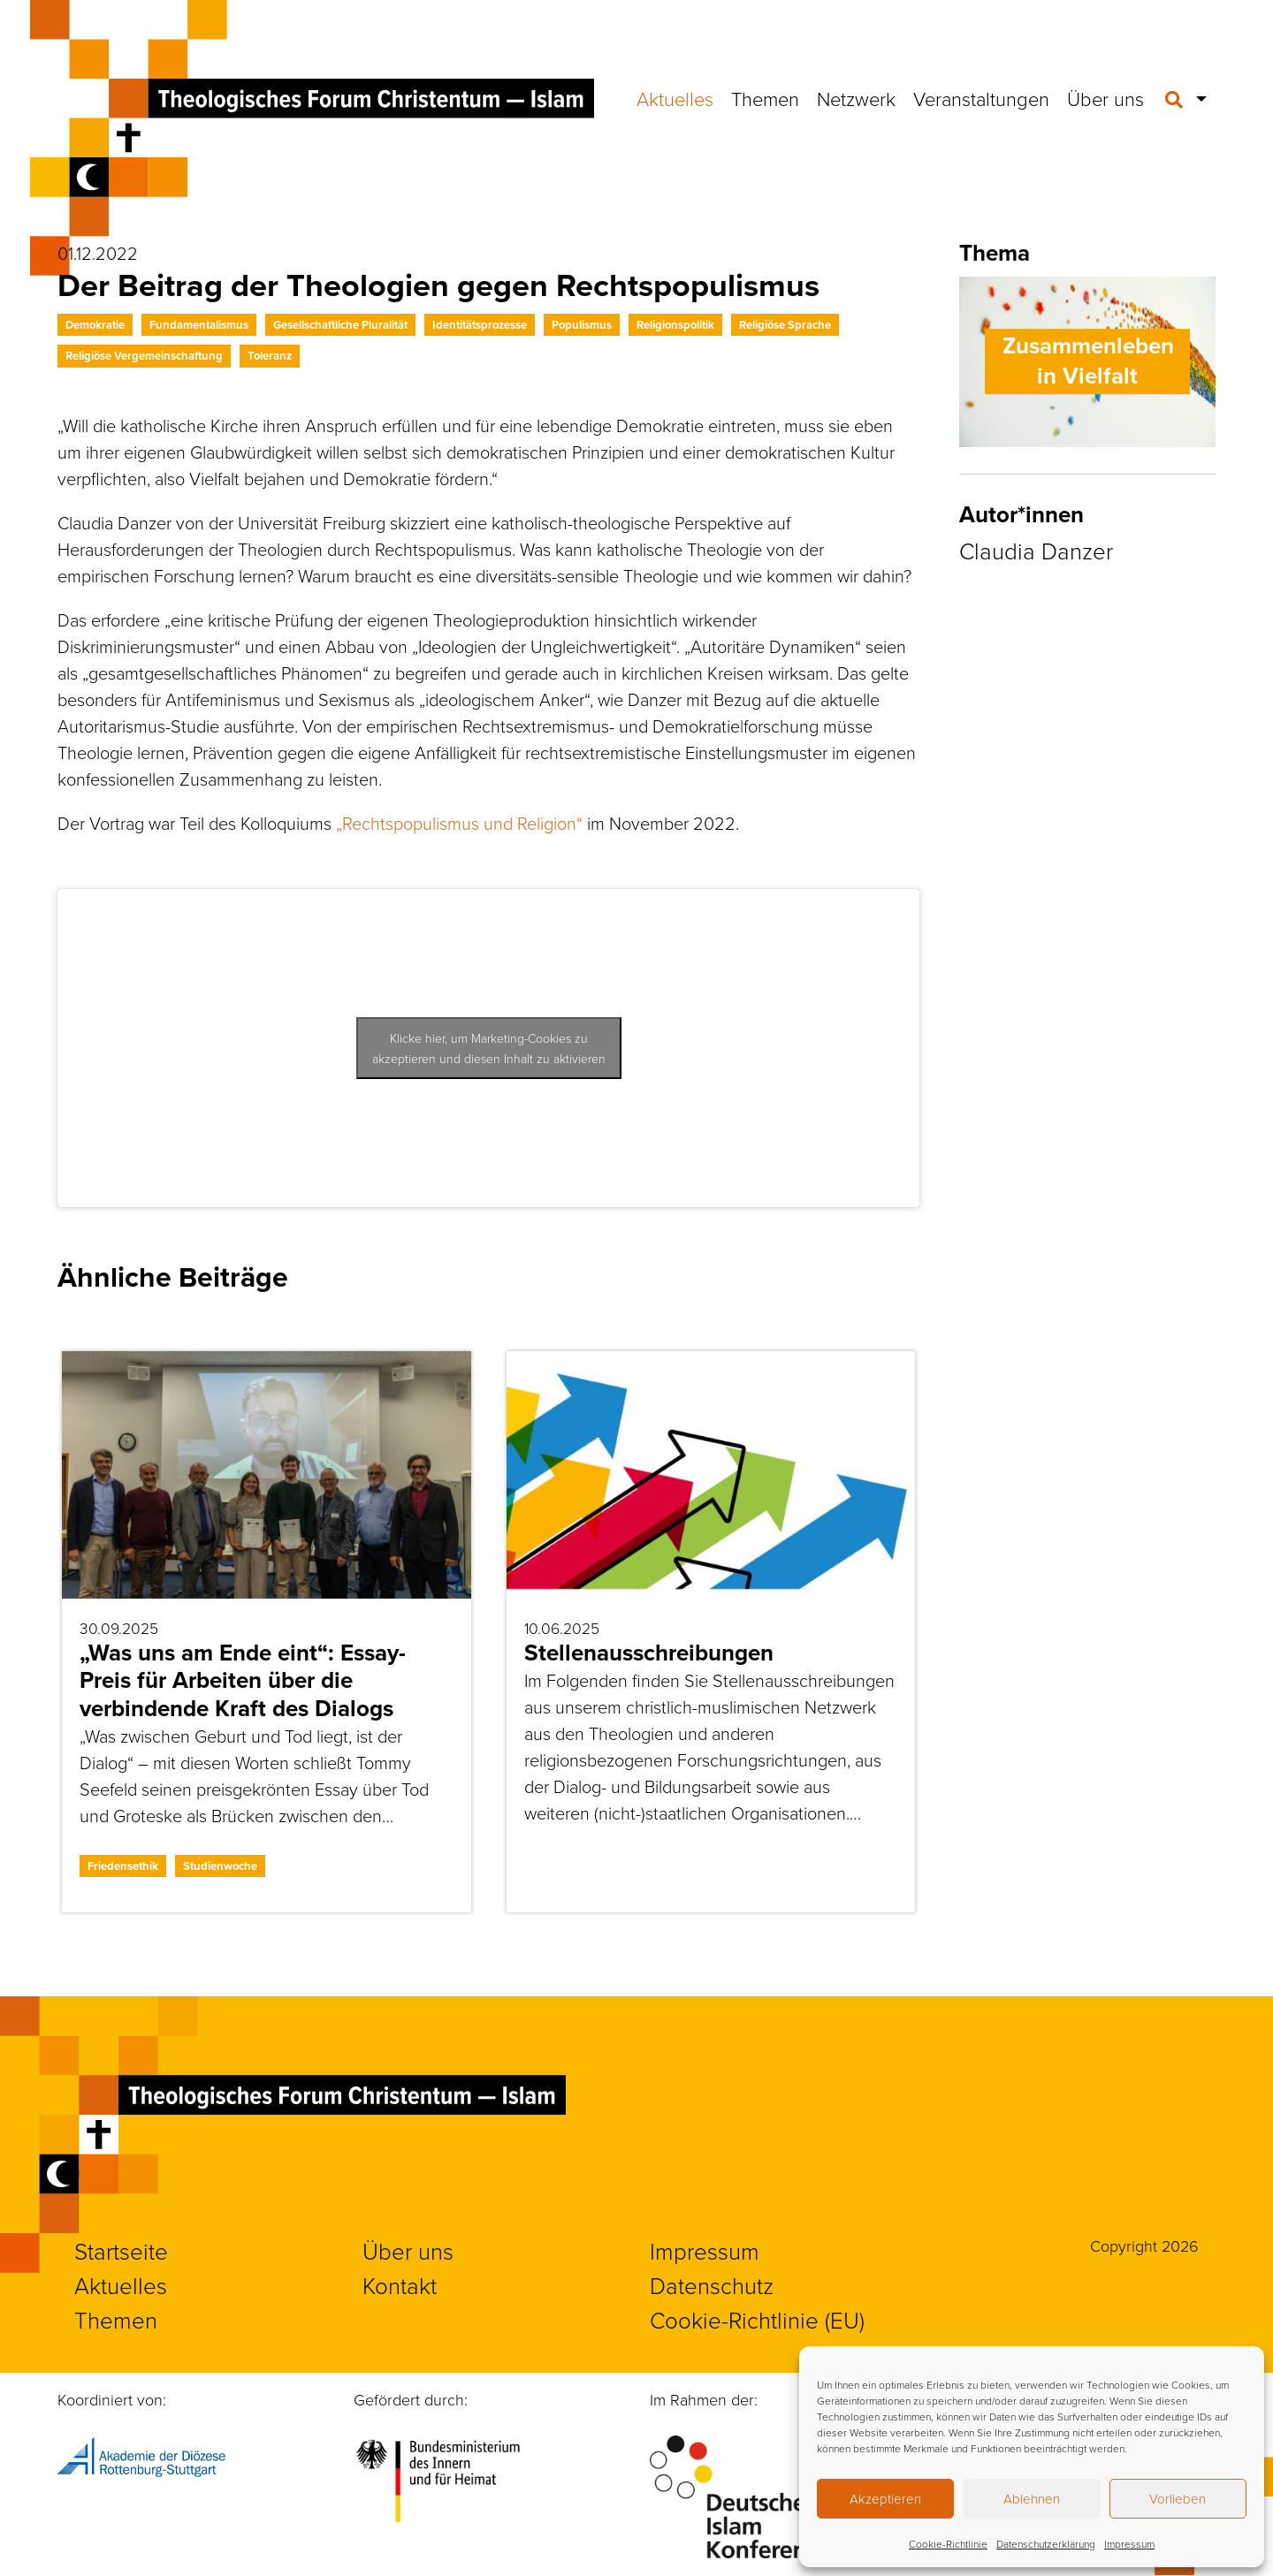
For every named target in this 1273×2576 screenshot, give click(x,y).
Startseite (121, 2251)
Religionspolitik (675, 324)
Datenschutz (712, 2285)
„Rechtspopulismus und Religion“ (459, 822)
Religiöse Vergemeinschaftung (144, 355)
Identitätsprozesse (479, 324)
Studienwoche (220, 1866)
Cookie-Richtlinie (948, 2543)
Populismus (582, 324)
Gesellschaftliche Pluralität (340, 324)
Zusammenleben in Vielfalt (1088, 360)
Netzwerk (856, 98)
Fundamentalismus (198, 324)
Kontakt (399, 2285)
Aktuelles (674, 98)
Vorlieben (1177, 2498)
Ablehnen (1031, 2498)
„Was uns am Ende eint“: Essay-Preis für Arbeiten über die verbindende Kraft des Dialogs (243, 1680)
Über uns (1105, 98)
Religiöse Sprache (785, 324)
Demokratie (95, 324)
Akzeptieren (885, 2498)
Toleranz (270, 355)
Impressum (1129, 2543)
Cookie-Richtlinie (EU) (757, 2320)
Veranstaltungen (981, 98)
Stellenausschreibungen (649, 1652)
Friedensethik (123, 1866)
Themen (765, 98)
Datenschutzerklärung (1045, 2543)
